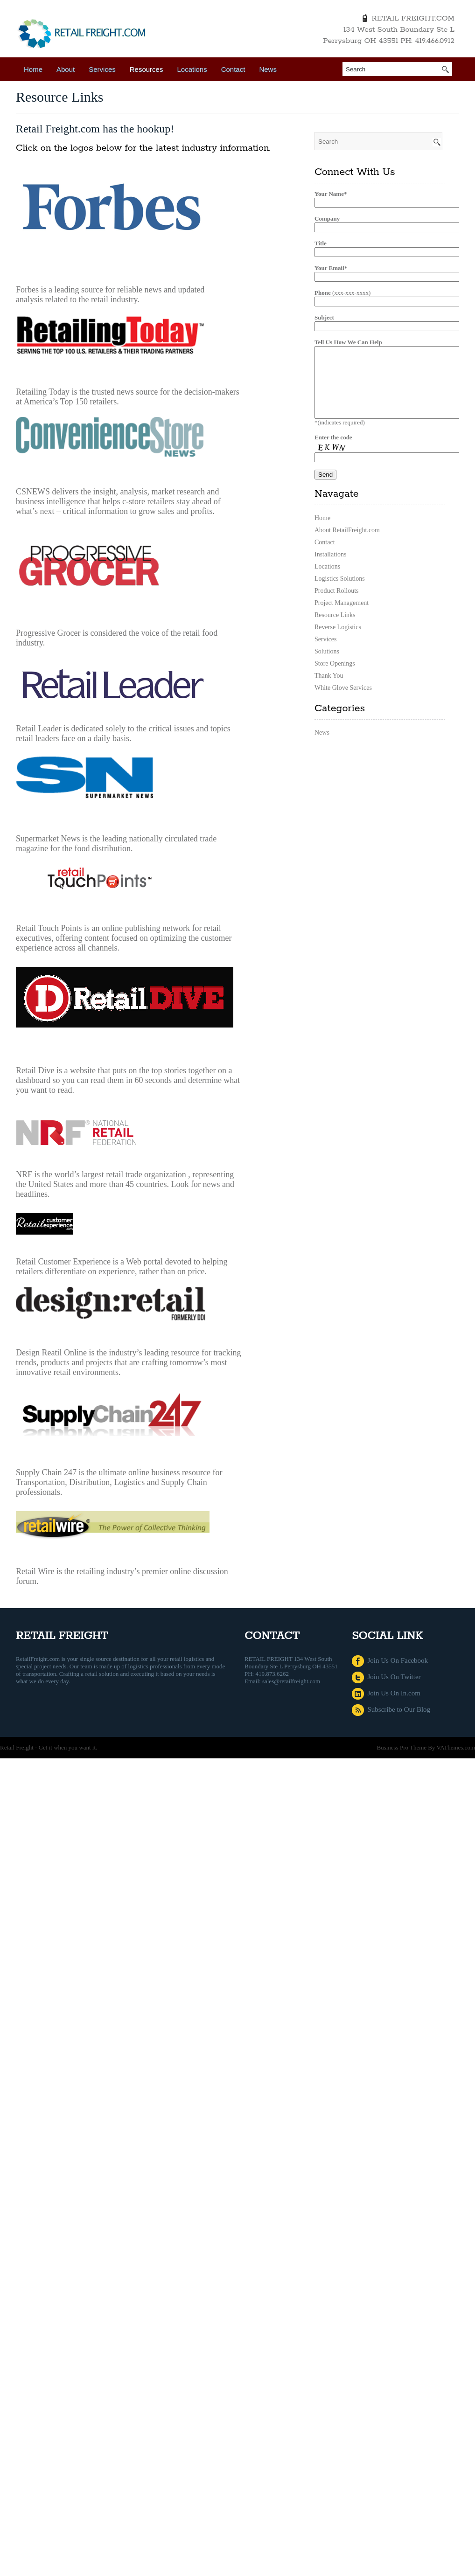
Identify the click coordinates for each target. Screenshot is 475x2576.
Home (33, 69)
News (268, 69)
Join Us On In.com (386, 1693)
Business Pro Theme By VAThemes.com (426, 1747)
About (65, 69)
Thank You (328, 689)
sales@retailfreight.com (291, 1681)
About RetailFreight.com (347, 544)
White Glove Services (343, 701)
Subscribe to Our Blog (391, 1709)
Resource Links (334, 628)
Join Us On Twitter (386, 1676)
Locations (192, 69)
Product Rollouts (336, 604)
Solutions (326, 665)
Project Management (341, 616)
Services (102, 69)
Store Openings (334, 677)
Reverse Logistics (337, 641)
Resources (146, 69)
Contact (233, 69)
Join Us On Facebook (390, 1660)
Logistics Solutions (339, 592)
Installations (330, 568)
